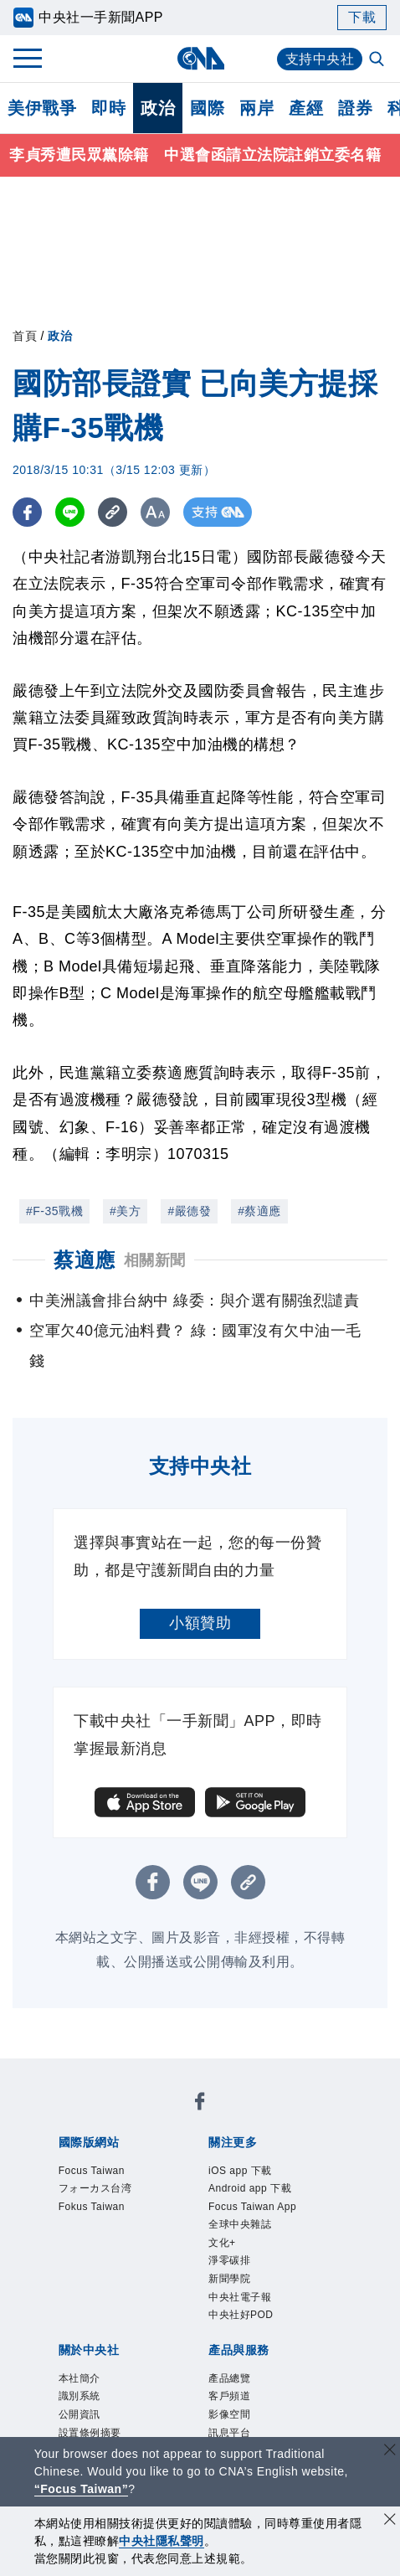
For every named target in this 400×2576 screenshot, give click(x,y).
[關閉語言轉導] (390, 2451)
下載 (362, 17)
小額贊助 (200, 1623)
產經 (306, 108)
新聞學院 (229, 2279)
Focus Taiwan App (252, 2207)
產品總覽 (229, 2378)
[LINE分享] (70, 512)
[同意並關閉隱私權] (390, 2521)
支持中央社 (320, 59)
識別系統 (79, 2396)
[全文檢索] (378, 60)
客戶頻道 (229, 2396)
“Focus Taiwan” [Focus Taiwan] (81, 2489)
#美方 (125, 1211)
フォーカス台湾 (95, 2188)
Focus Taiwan (92, 2171)
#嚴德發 (189, 1211)
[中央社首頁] (200, 58)
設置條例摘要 (90, 2433)
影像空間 (229, 2414)
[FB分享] (27, 512)
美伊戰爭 (42, 108)
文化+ (222, 2243)
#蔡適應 (259, 1211)
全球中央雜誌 (239, 2224)
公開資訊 (79, 2414)
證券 (355, 108)
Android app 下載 (249, 2188)
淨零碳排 (229, 2260)
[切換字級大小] (155, 512)
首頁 (25, 336)
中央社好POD (241, 2315)
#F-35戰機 (54, 1211)
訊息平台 (229, 2433)
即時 (108, 108)
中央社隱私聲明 (161, 2541)
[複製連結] (112, 512)
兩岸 (256, 108)
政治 (158, 108)
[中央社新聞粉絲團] (200, 2104)
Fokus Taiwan (92, 2207)
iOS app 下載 (240, 2171)
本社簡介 (79, 2378)
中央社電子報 (239, 2297)
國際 (207, 108)
